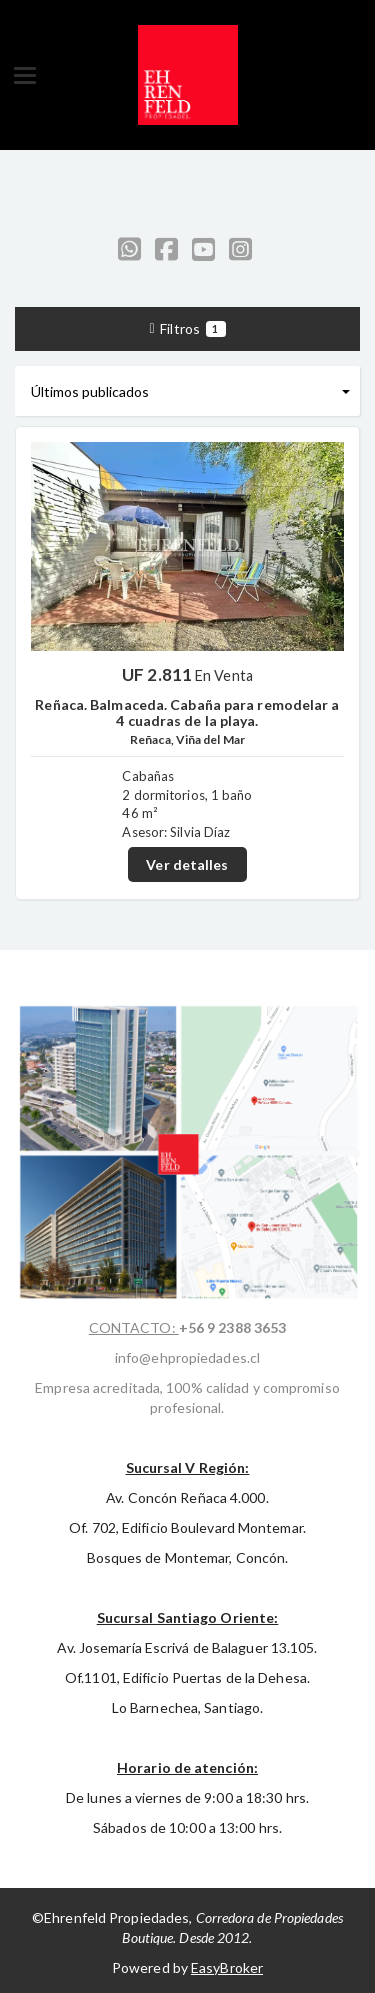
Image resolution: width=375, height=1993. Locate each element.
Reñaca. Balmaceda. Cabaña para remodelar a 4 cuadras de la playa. (187, 712)
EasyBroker (227, 1967)
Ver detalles (187, 864)
